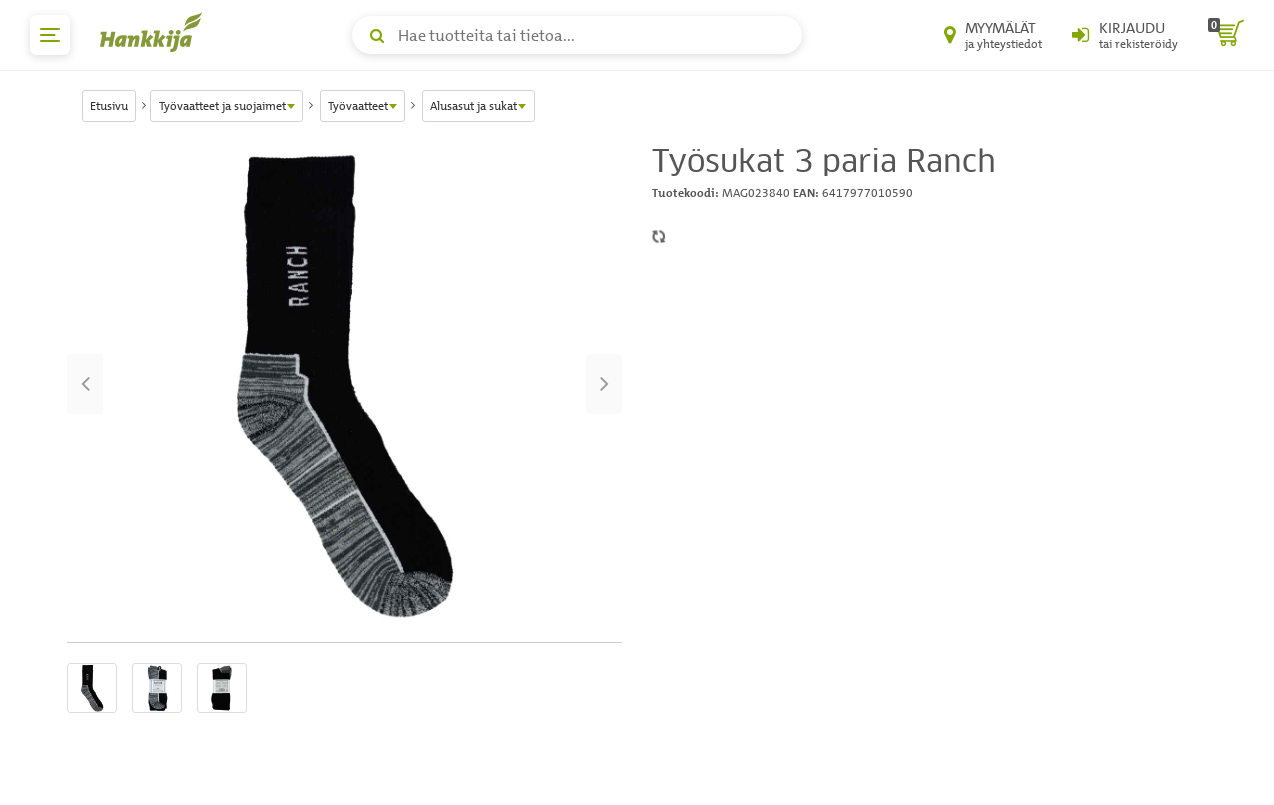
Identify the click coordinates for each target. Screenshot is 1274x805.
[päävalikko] (50, 35)
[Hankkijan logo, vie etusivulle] (155, 32)
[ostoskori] (1226, 35)
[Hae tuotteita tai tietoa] (577, 35)
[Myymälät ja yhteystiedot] (993, 35)
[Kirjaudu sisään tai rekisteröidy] (1125, 35)
